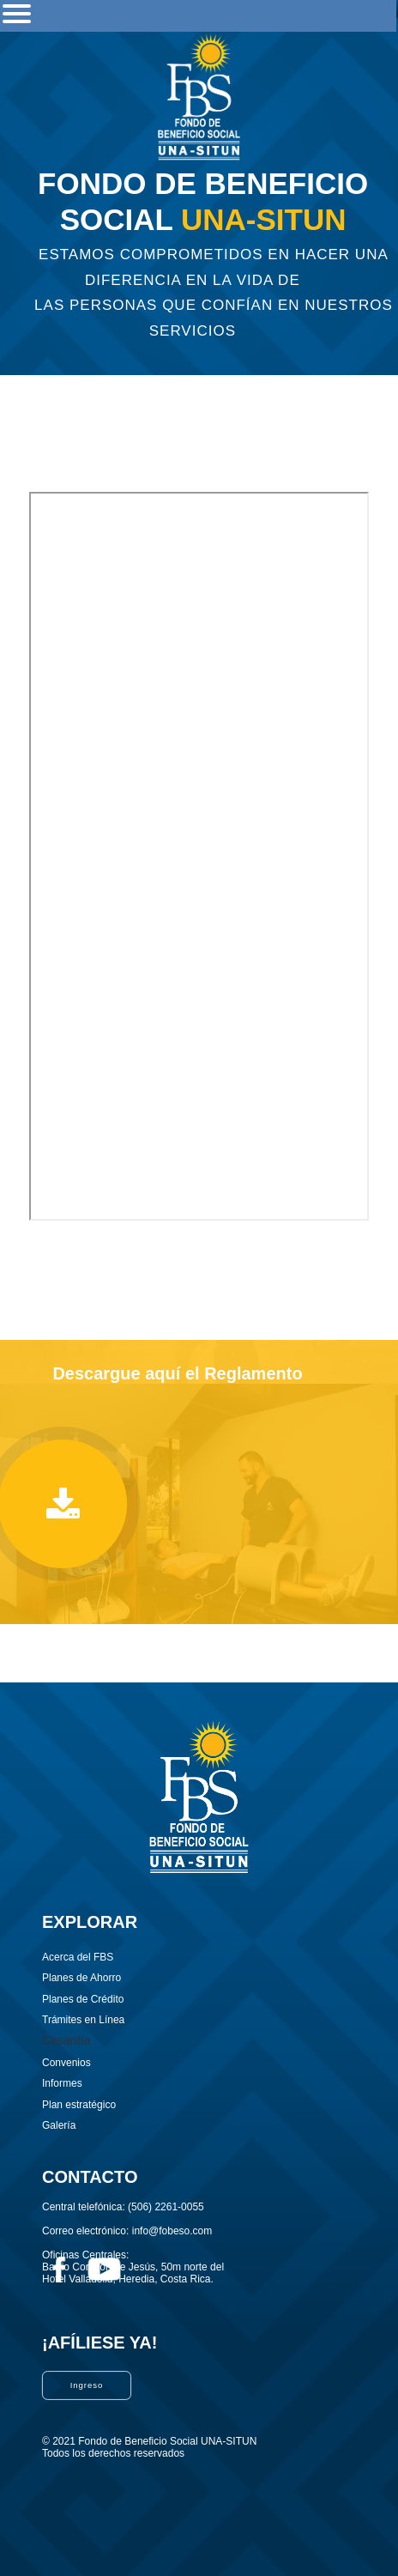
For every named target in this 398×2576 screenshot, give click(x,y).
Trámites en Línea (83, 2020)
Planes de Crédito (83, 1999)
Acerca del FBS (77, 1957)
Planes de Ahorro (81, 1978)
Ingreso (87, 2385)
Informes (62, 2083)
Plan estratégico (79, 2105)
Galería (58, 2125)
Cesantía (66, 2040)
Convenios (66, 2063)
